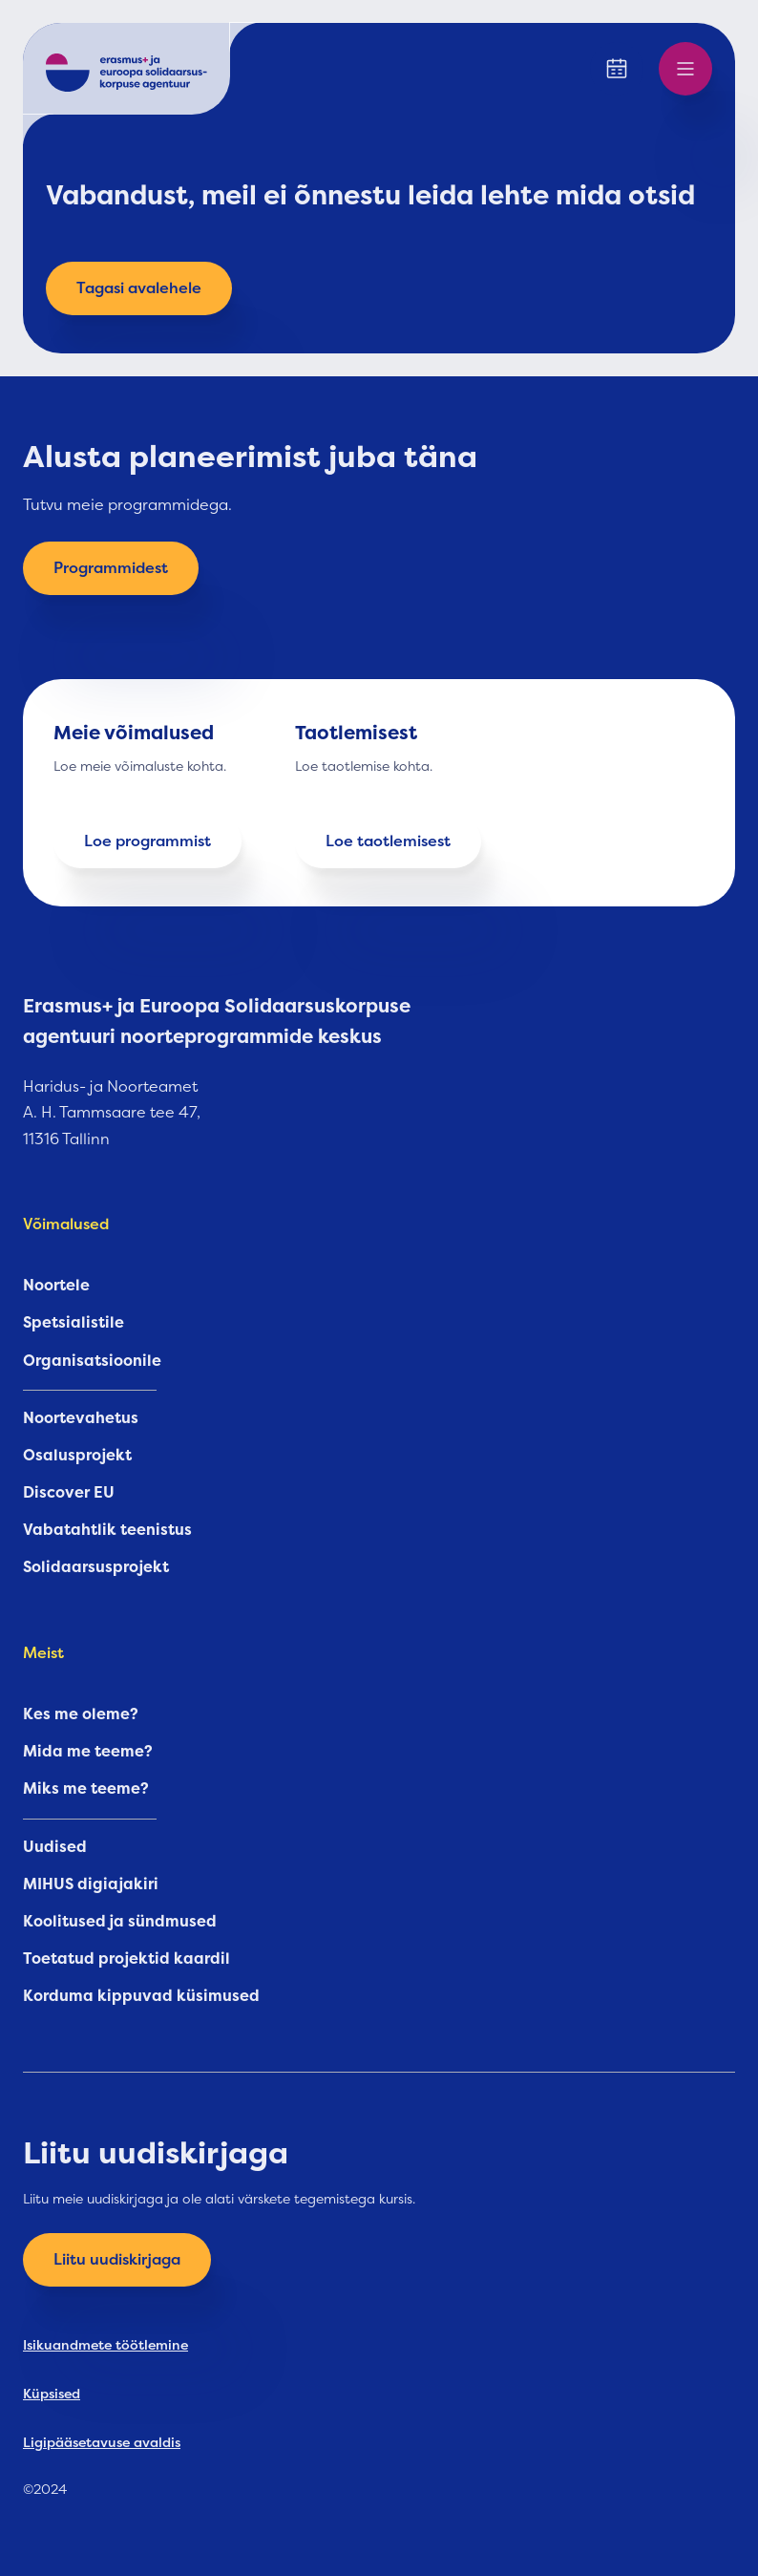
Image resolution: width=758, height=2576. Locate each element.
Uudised (55, 1847)
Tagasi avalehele (138, 288)
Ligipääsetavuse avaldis (101, 2442)
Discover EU (69, 1492)
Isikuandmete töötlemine (105, 2344)
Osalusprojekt (77, 1455)
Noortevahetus (80, 1418)
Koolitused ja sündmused (120, 1921)
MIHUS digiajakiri (90, 1884)
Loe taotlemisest (388, 841)
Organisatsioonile (92, 1361)
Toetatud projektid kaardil (126, 1959)
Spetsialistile (73, 1322)
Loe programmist (147, 841)
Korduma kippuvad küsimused (141, 1996)
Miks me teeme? (86, 1789)
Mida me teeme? (88, 1751)
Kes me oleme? (80, 1714)
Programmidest (110, 568)
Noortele (56, 1285)
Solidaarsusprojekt (96, 1567)
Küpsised (51, 2393)
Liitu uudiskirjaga (116, 2259)
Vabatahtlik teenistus (107, 1530)
